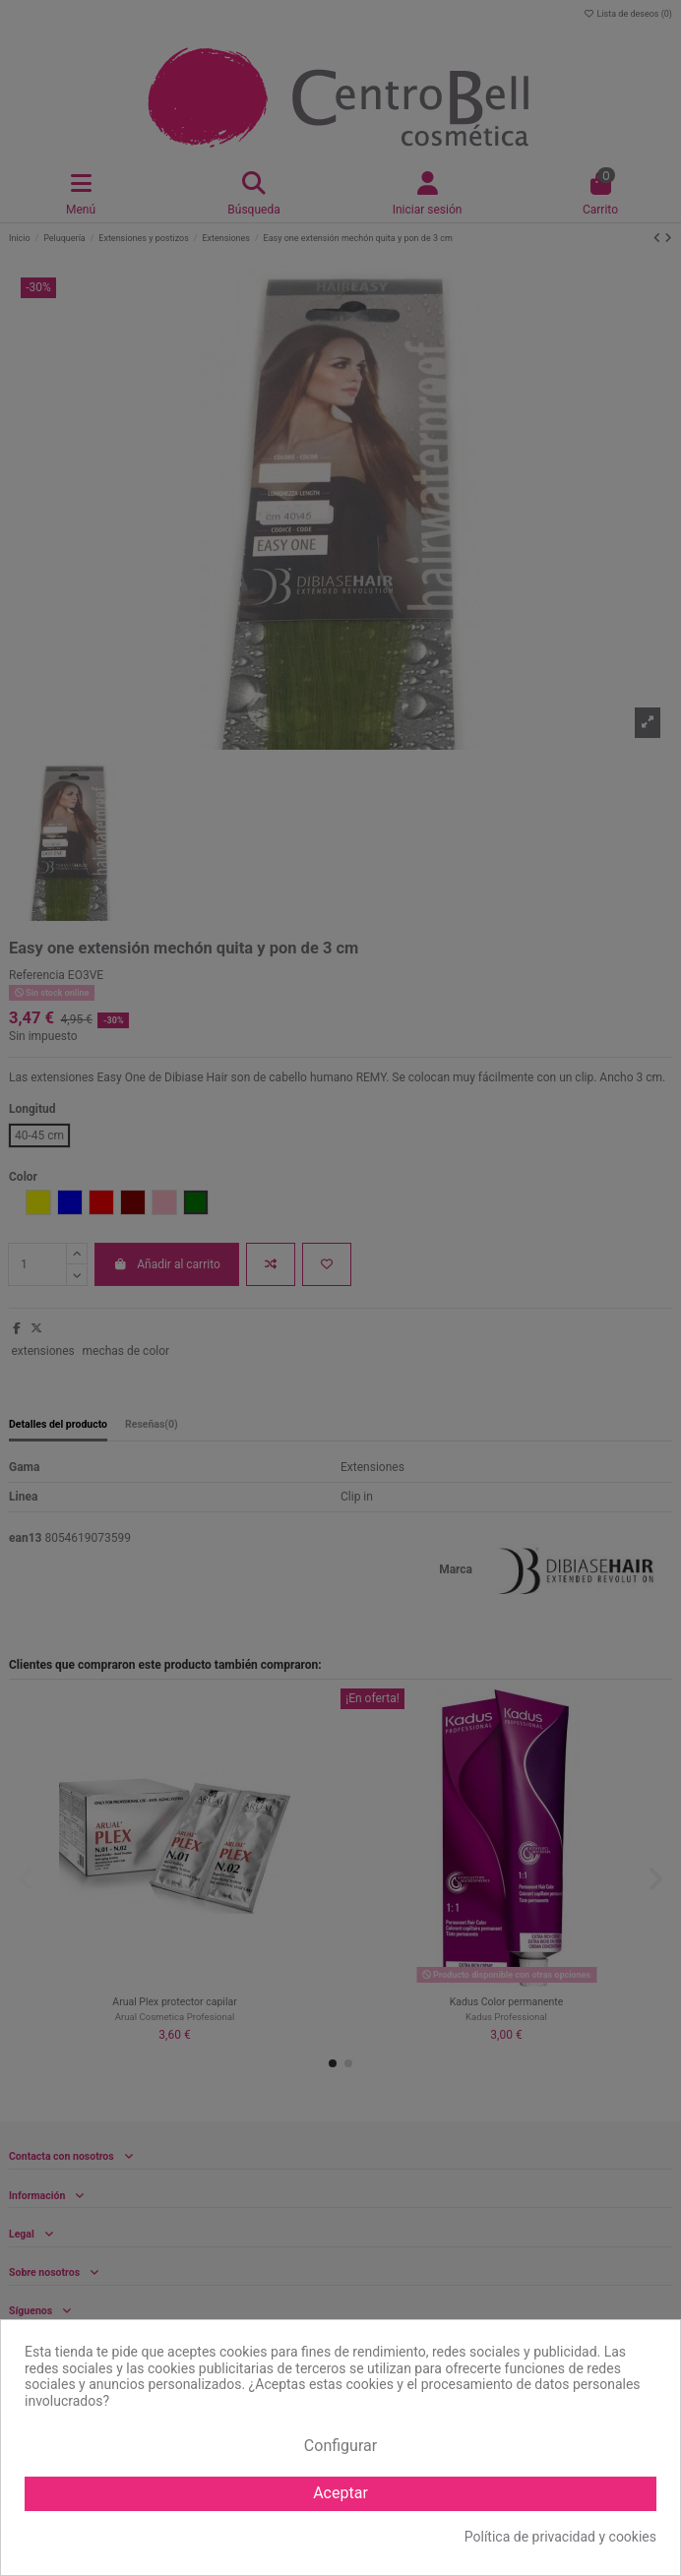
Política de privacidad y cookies (560, 2537)
